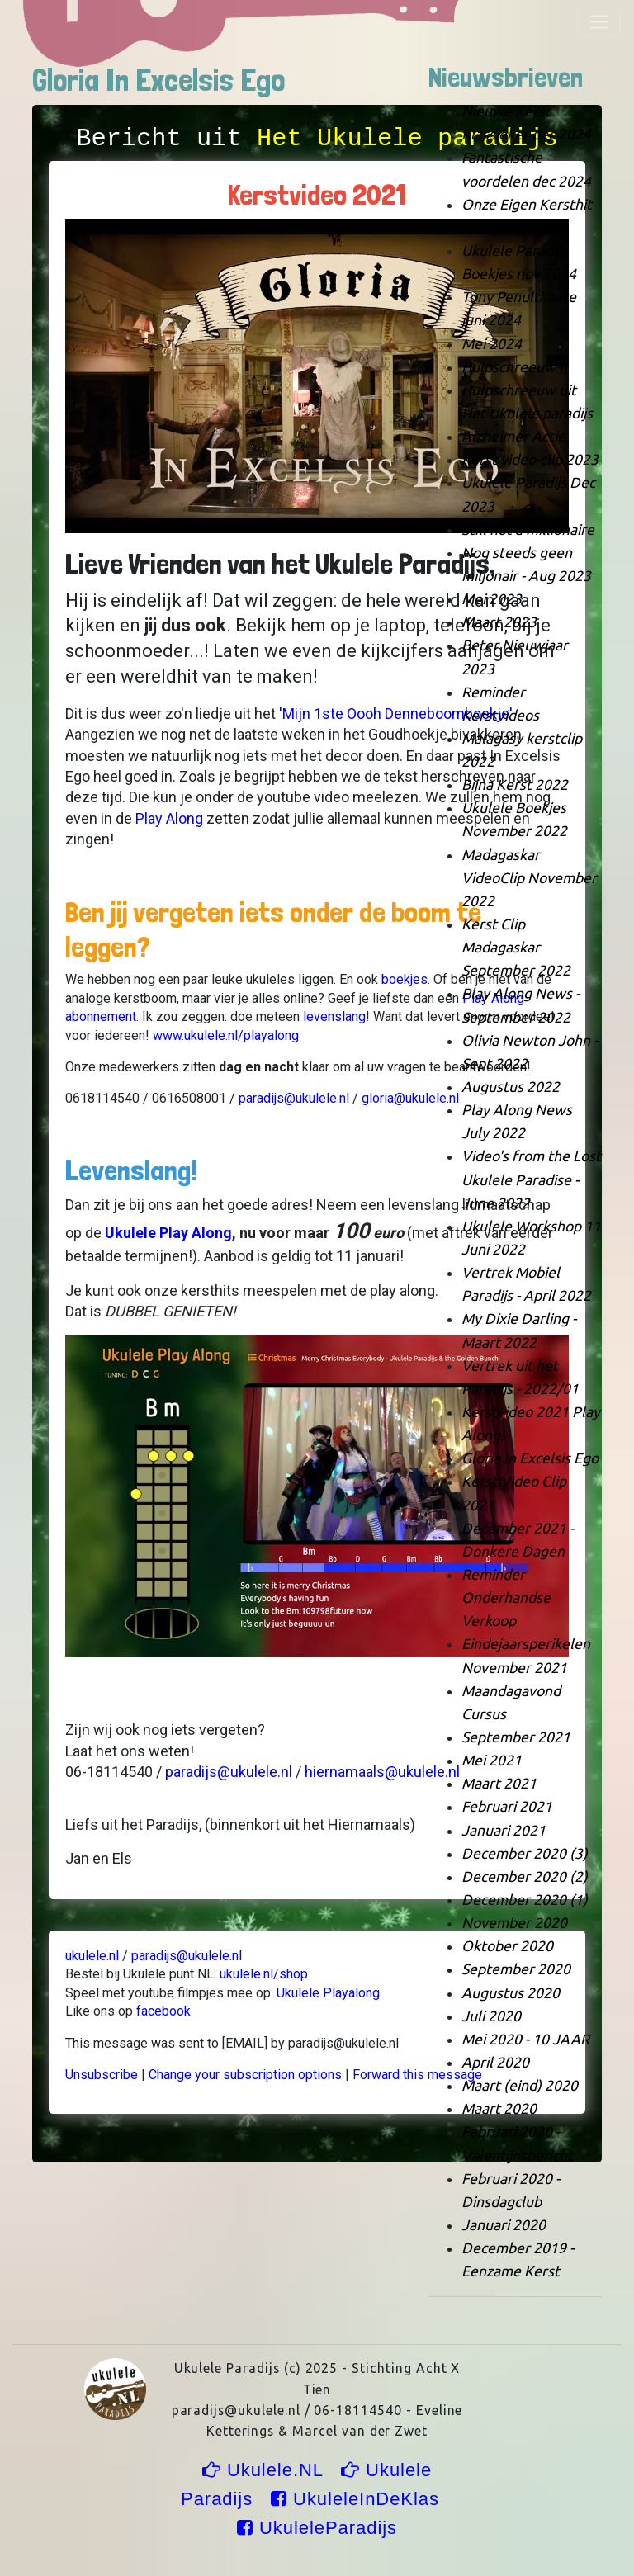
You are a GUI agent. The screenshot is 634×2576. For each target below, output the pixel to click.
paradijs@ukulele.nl (295, 1098)
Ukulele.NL (265, 2470)
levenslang (334, 1016)
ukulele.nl (92, 1956)
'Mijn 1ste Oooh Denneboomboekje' (396, 713)
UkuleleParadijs (317, 2527)
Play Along (169, 818)
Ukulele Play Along (168, 1232)
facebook (163, 2011)
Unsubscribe (101, 2074)
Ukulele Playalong (328, 1993)
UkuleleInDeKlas (358, 2499)
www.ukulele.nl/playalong (226, 1035)
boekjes (404, 979)
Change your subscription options (245, 2074)
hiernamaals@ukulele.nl (382, 1771)
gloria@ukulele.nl (410, 1098)
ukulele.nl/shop (264, 1974)
